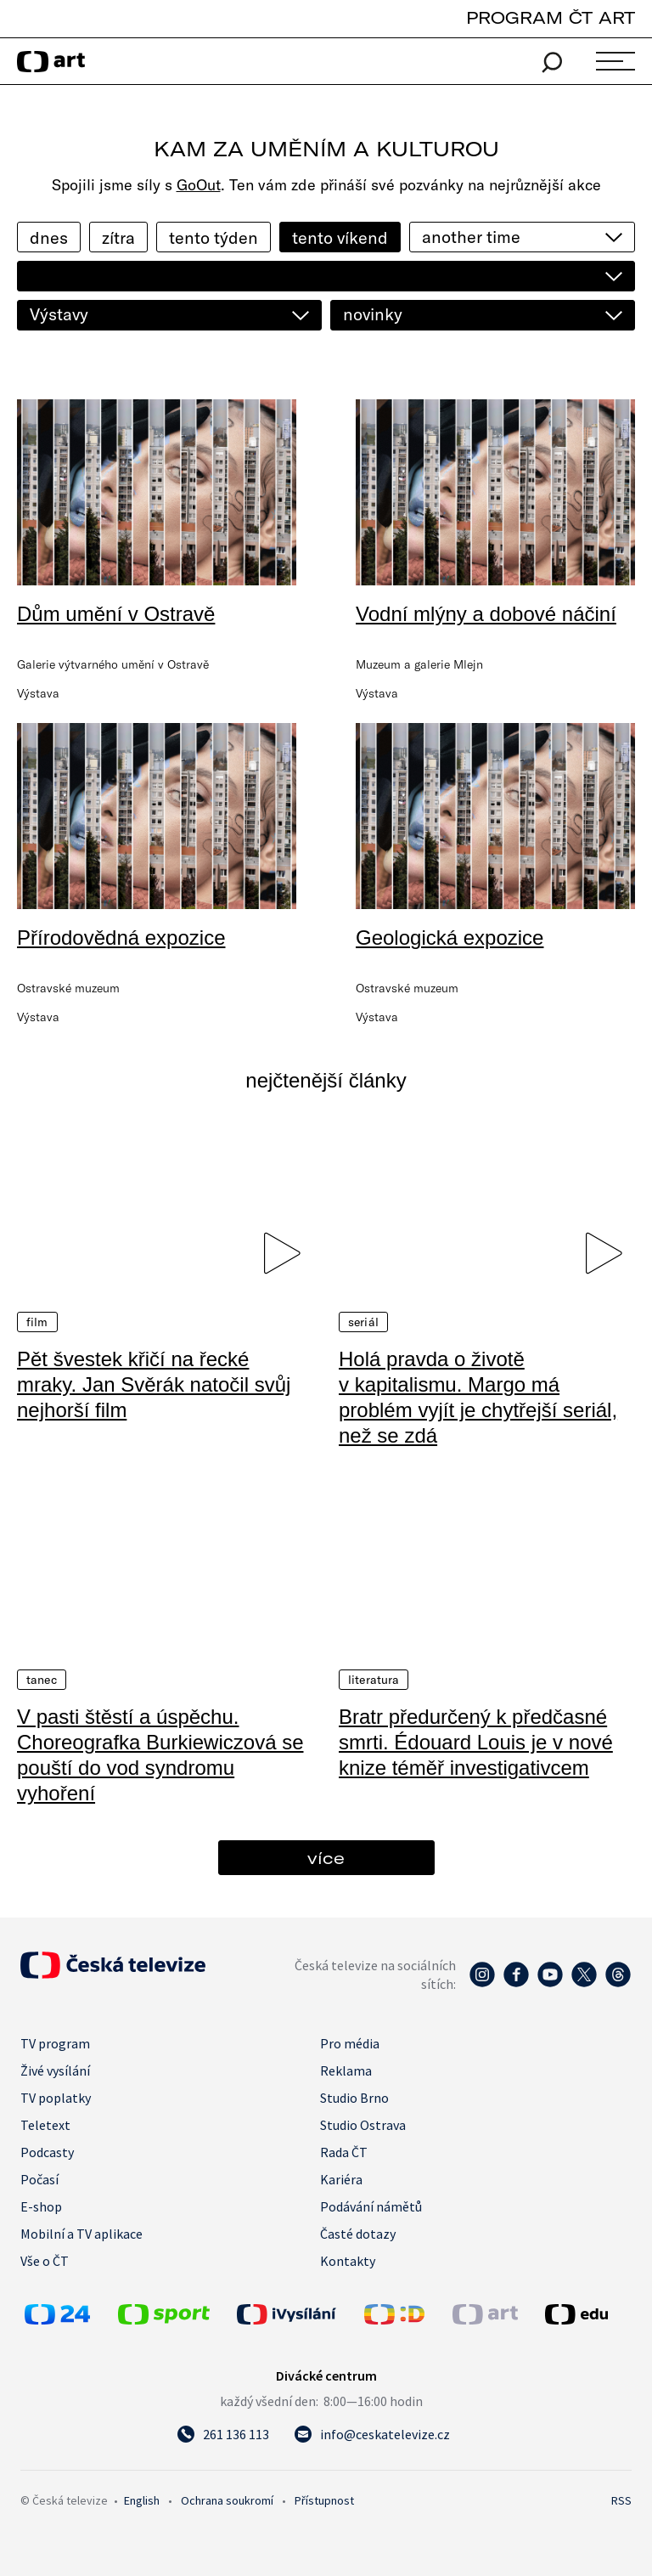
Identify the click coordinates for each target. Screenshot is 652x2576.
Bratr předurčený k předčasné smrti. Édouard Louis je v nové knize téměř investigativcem (476, 1742)
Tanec (41, 1679)
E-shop (41, 2206)
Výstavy (59, 314)
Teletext (45, 2124)
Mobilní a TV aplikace (81, 2233)
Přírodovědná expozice (121, 937)
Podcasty (47, 2152)
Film (37, 1322)
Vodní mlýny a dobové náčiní (486, 613)
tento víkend (340, 237)
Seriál (363, 1322)
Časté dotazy (358, 2233)
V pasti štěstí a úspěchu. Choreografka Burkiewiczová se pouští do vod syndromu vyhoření (160, 1755)
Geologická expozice (449, 937)
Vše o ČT (44, 2260)
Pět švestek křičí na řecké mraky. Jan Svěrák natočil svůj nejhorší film (153, 1384)
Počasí (39, 2179)
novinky (372, 314)
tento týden (213, 237)
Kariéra (341, 2179)
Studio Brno (354, 2097)
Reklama (346, 2070)
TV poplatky (55, 2097)
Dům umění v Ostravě (116, 613)
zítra (118, 237)
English (142, 2500)
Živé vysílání (55, 2070)
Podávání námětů (371, 2206)
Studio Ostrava (363, 2124)
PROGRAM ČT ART (550, 17)
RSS (621, 2500)
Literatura (373, 1679)
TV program (55, 2043)
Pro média (349, 2043)
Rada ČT (344, 2152)
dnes (49, 237)
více (326, 1857)
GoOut (199, 185)
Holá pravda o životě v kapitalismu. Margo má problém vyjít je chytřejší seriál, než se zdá (478, 1397)
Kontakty (347, 2260)
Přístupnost (324, 2500)
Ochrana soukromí (227, 2500)
